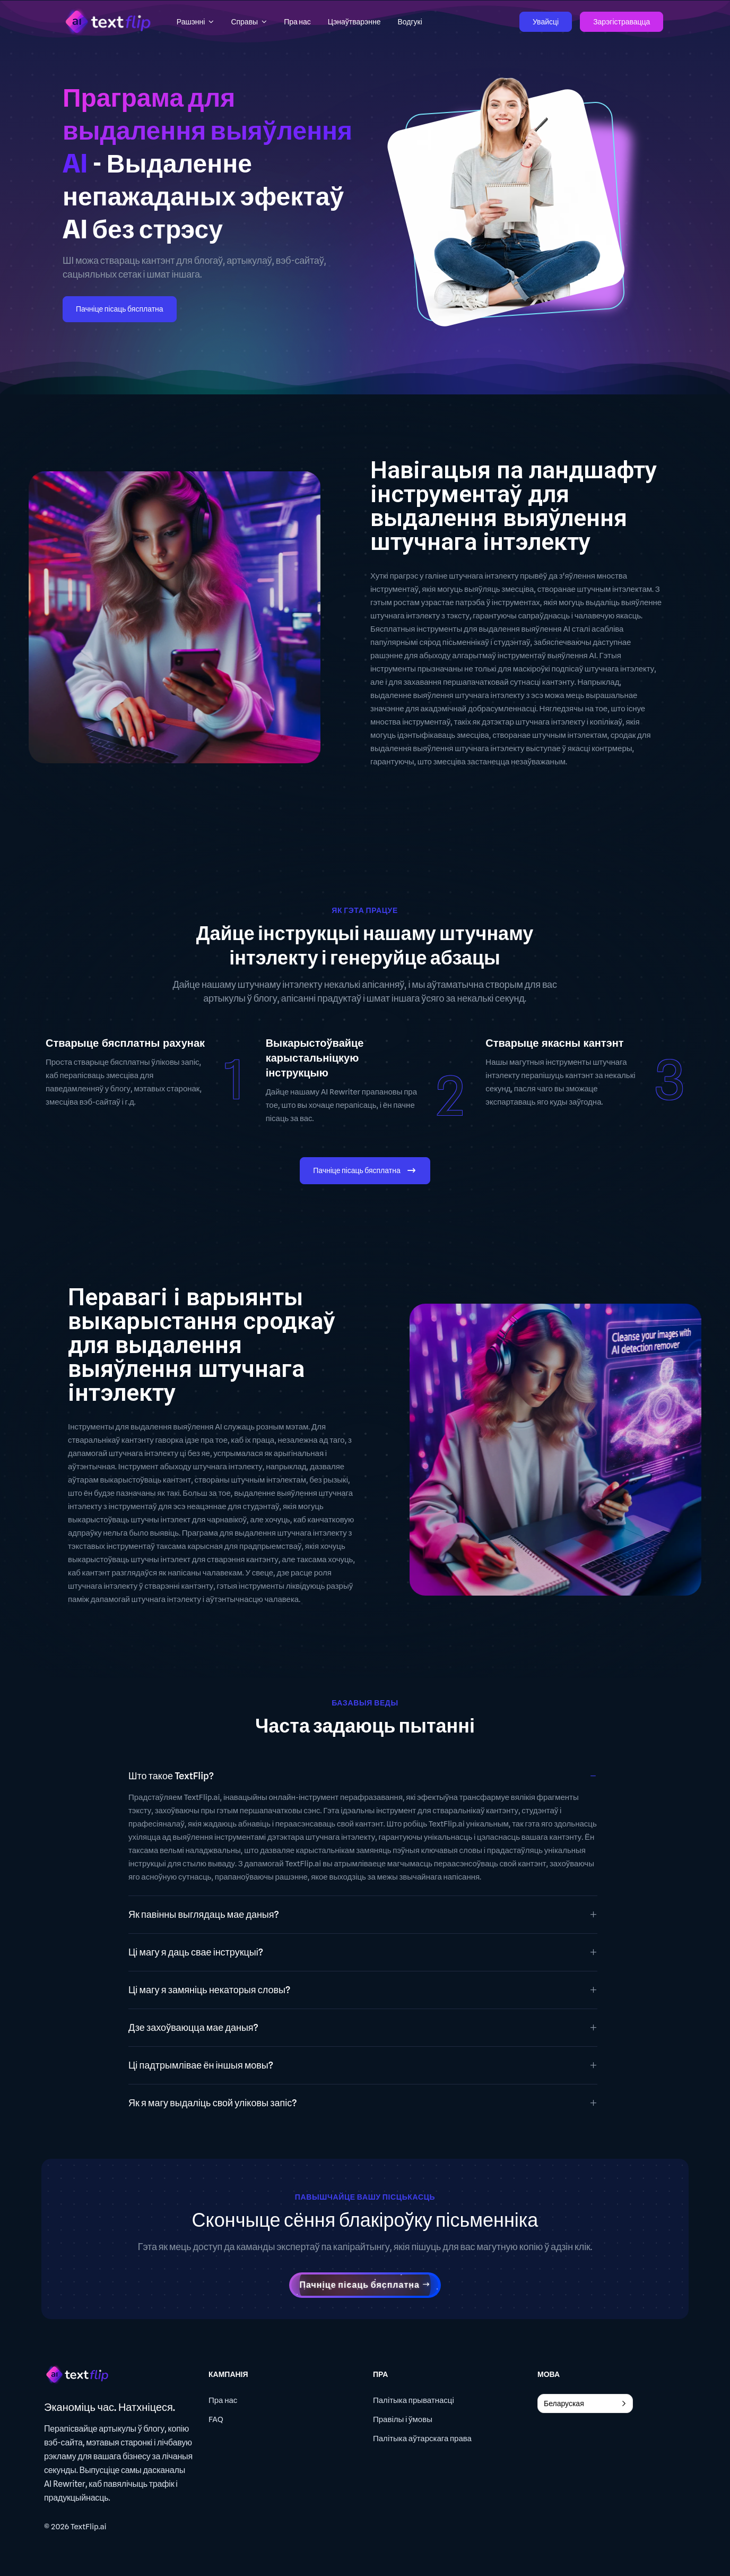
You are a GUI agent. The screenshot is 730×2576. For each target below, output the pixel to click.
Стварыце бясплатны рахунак (125, 1043)
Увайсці (546, 22)
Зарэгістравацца (621, 22)
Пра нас (222, 2400)
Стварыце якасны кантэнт (554, 1043)
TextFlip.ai (89, 2526)
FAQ (215, 2419)
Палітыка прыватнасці (413, 2400)
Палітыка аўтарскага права (422, 2438)
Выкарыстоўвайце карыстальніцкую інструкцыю (315, 1058)
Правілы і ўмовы (402, 2419)
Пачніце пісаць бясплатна (119, 309)
